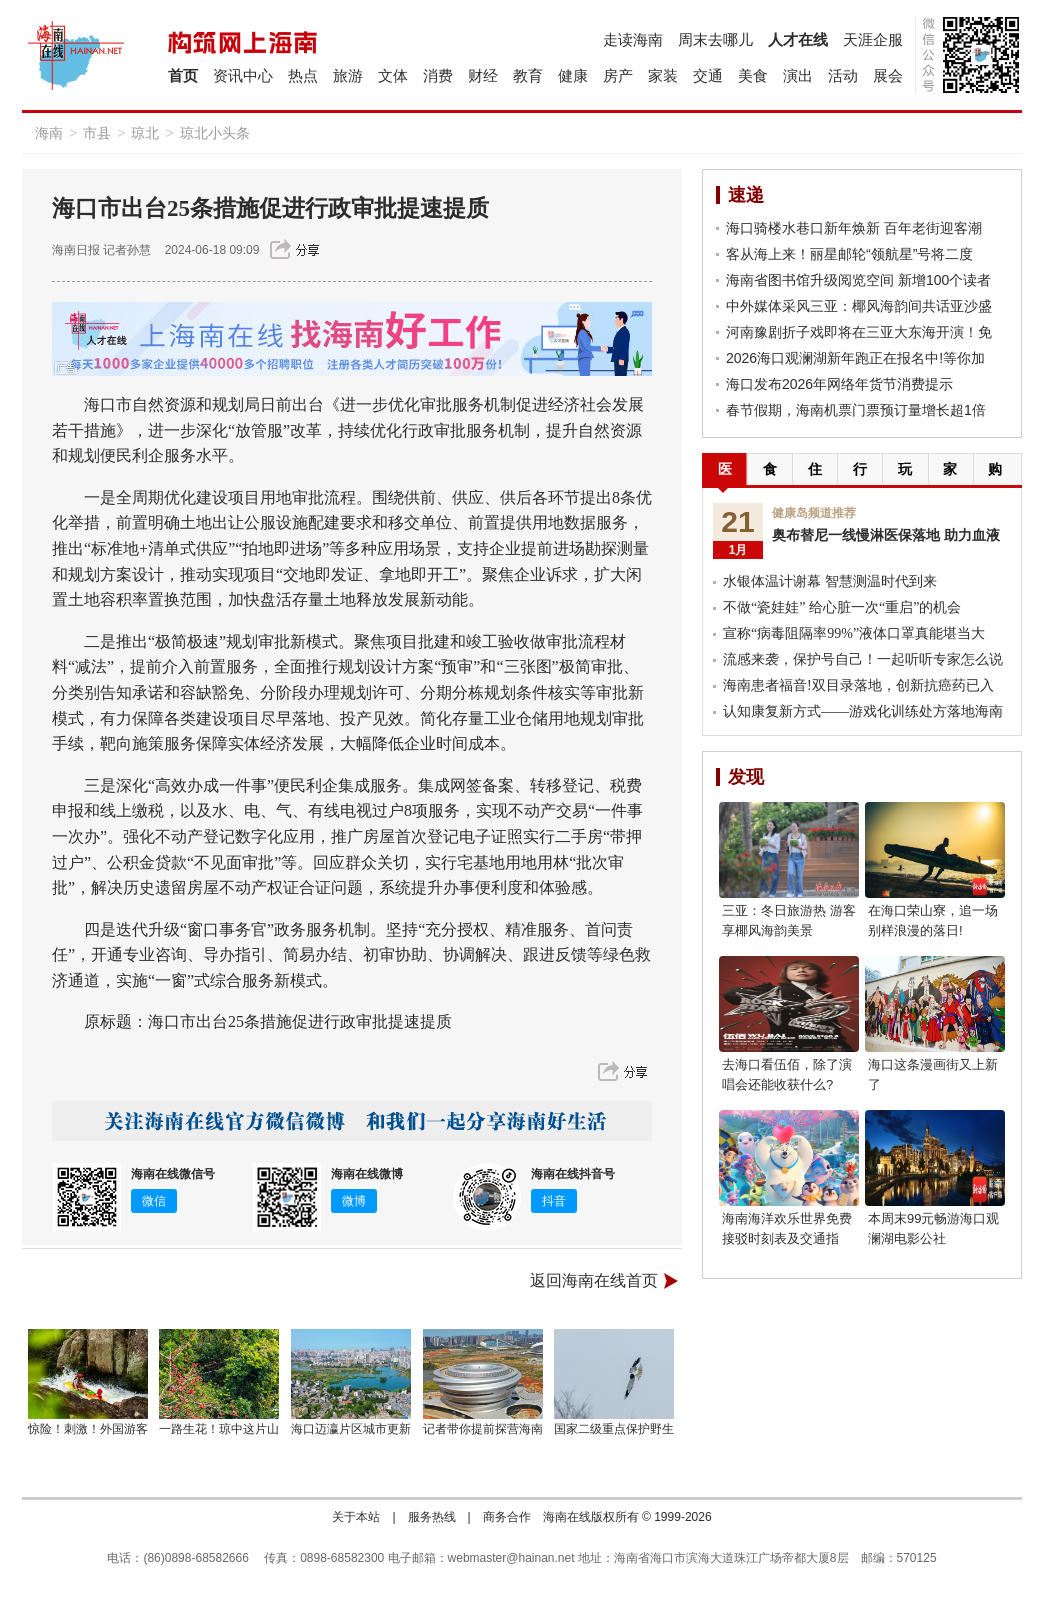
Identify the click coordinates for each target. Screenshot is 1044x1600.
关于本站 (356, 1517)
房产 (618, 75)
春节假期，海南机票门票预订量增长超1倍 (856, 410)
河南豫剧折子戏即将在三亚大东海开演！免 (859, 332)
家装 (663, 75)
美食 (753, 75)
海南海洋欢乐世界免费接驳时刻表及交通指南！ (787, 1238)
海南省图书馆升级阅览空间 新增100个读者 (858, 280)
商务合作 (507, 1517)
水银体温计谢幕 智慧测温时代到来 (830, 581)
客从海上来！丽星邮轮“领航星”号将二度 (849, 254)
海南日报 (76, 250)
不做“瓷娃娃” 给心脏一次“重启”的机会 (842, 607)
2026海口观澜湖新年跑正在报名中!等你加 (855, 358)
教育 (528, 75)
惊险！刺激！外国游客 (88, 1429)
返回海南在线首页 (594, 1280)
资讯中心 (243, 75)
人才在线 (798, 39)
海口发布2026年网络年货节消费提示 (839, 384)
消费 (438, 75)
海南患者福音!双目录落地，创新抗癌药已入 (858, 685)
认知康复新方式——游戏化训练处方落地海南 (863, 711)
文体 (393, 75)
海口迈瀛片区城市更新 (351, 1429)
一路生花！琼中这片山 (219, 1429)
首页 (183, 75)
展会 (888, 75)
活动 (843, 75)
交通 (708, 75)
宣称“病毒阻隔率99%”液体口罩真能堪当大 (854, 633)
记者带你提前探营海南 (483, 1429)
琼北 (145, 133)
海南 (49, 133)
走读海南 (633, 39)
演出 (798, 75)
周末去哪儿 (715, 39)
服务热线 (432, 1517)
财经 (483, 75)
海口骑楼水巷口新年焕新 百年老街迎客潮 (854, 228)
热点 (303, 75)
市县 (97, 133)
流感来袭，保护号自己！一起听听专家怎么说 (863, 659)
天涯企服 (873, 39)
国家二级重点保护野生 (614, 1429)
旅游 (348, 75)
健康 (573, 75)
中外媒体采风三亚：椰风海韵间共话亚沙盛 (859, 306)
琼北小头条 (215, 133)
